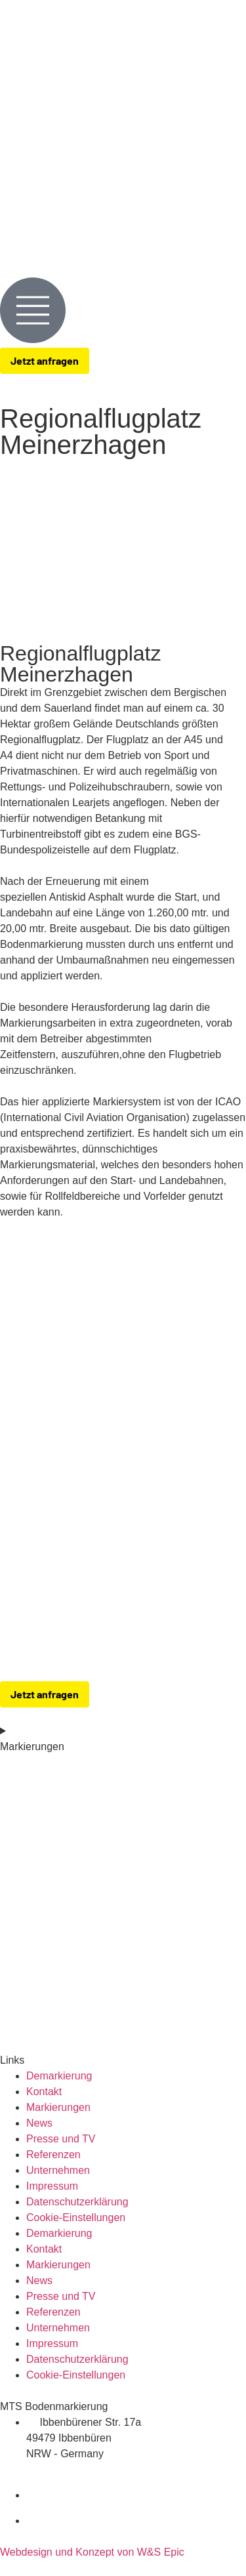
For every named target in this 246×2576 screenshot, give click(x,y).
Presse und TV (61, 2138)
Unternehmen (58, 2170)
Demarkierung (59, 2075)
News (39, 2123)
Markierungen (58, 2107)
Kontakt (44, 2091)
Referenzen (53, 2154)
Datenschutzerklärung (77, 2201)
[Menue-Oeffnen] (33, 310)
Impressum (52, 2186)
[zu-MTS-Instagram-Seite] (235, 2520)
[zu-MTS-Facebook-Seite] (235, 2495)
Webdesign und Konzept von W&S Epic (92, 2552)
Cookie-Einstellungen (75, 2217)
